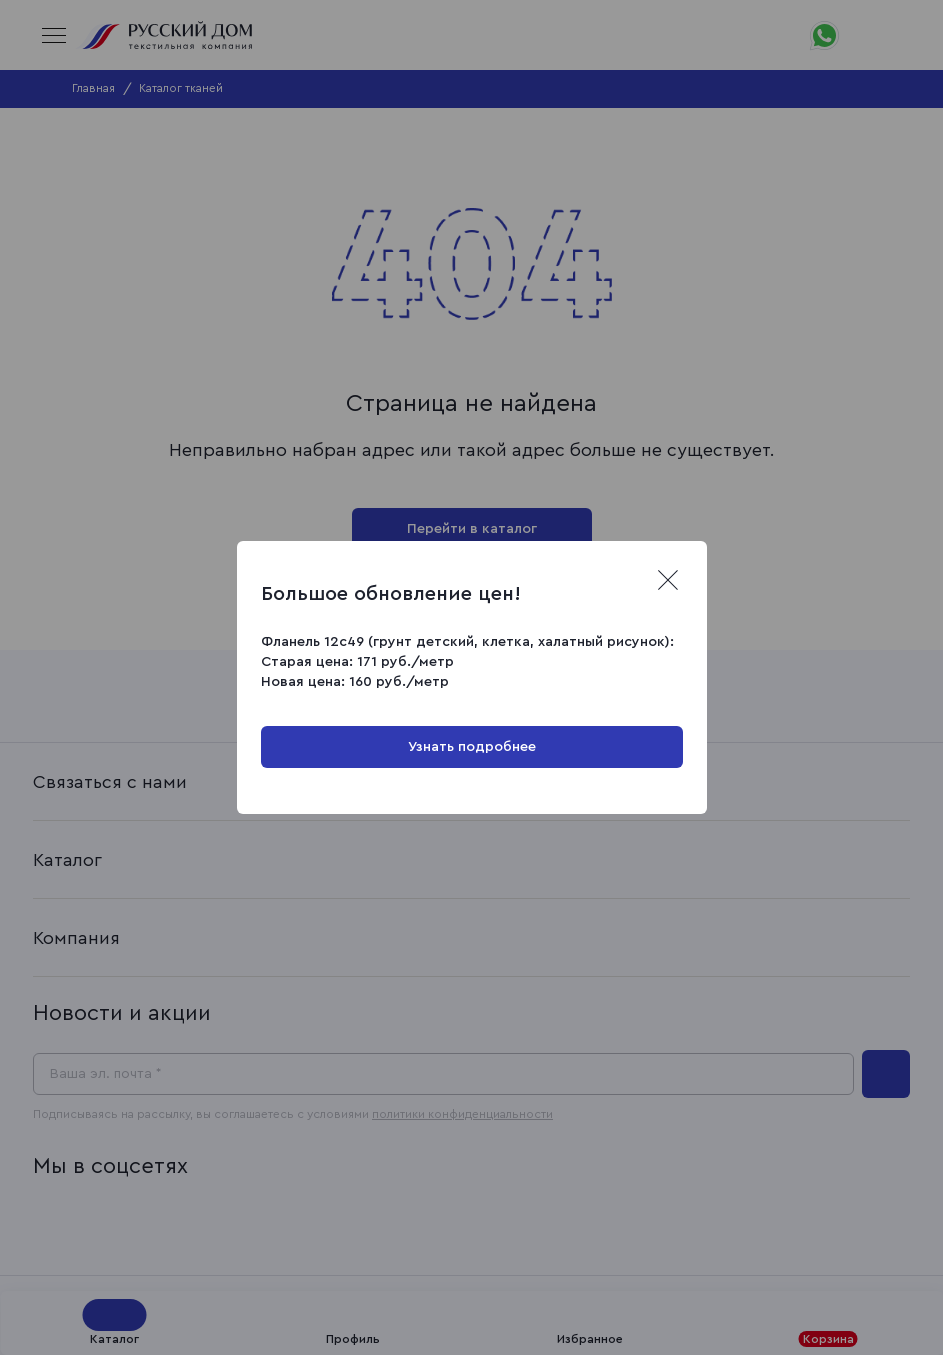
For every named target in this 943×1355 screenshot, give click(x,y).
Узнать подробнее (472, 747)
